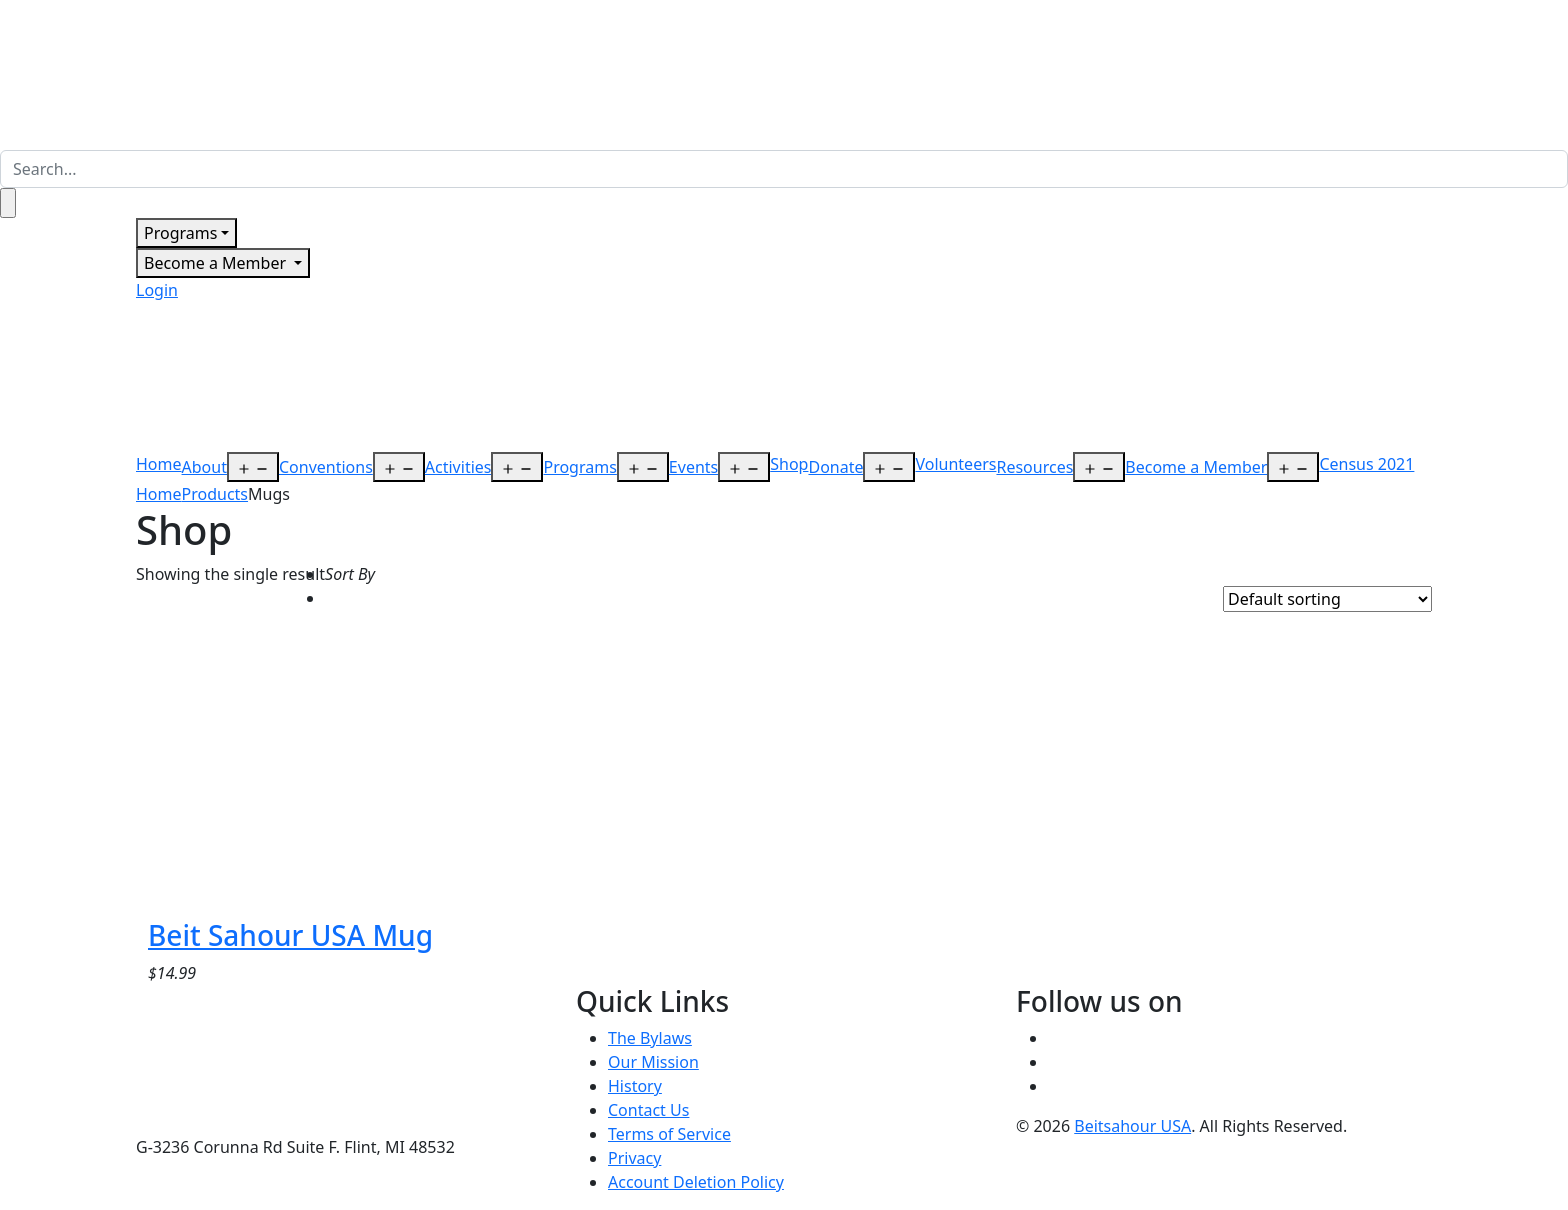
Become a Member (217, 263)
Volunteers (955, 464)
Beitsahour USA (1132, 1126)
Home (159, 464)
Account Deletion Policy (696, 1182)
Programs (180, 233)
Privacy (634, 1158)
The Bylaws (650, 1038)
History (635, 1086)
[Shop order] (1327, 599)
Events (693, 467)
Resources (1034, 467)
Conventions (326, 467)
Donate (835, 467)
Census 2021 (1366, 464)
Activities (458, 467)
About (204, 467)
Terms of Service (669, 1134)
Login (157, 290)
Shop (789, 464)
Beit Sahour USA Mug (290, 935)
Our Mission (653, 1062)
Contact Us (648, 1110)
